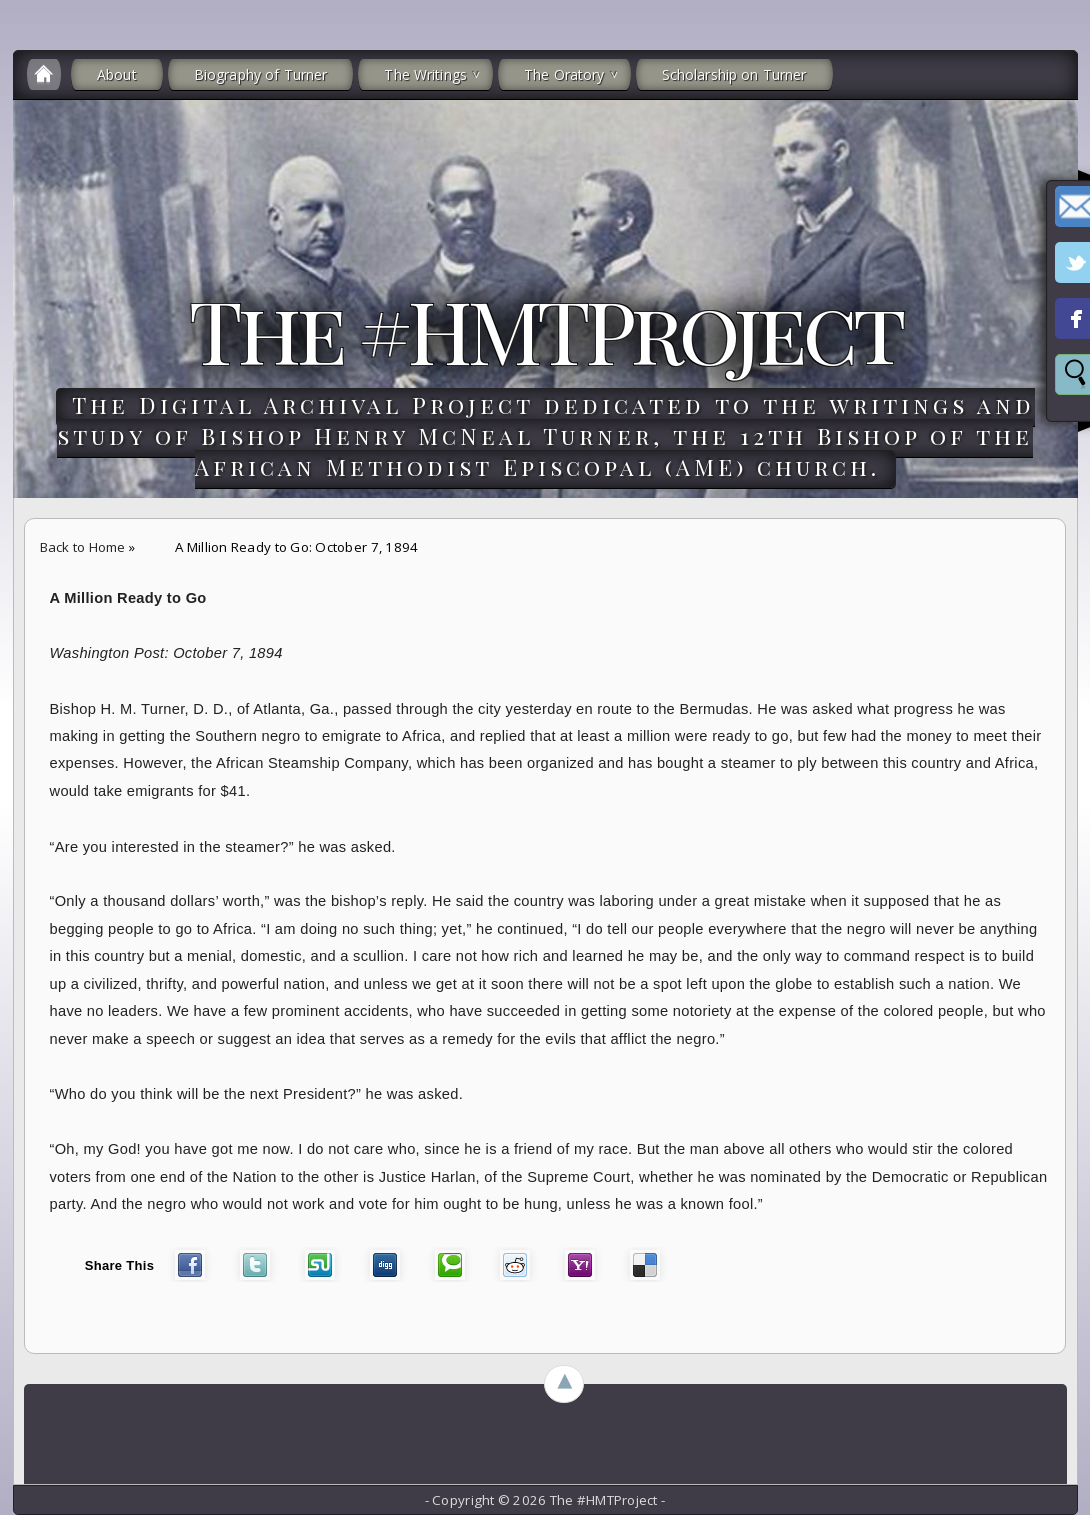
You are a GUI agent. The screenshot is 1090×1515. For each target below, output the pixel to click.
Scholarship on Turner (734, 74)
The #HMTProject (545, 329)
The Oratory (564, 74)
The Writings (425, 74)
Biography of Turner (261, 74)
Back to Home (83, 547)
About (117, 74)
